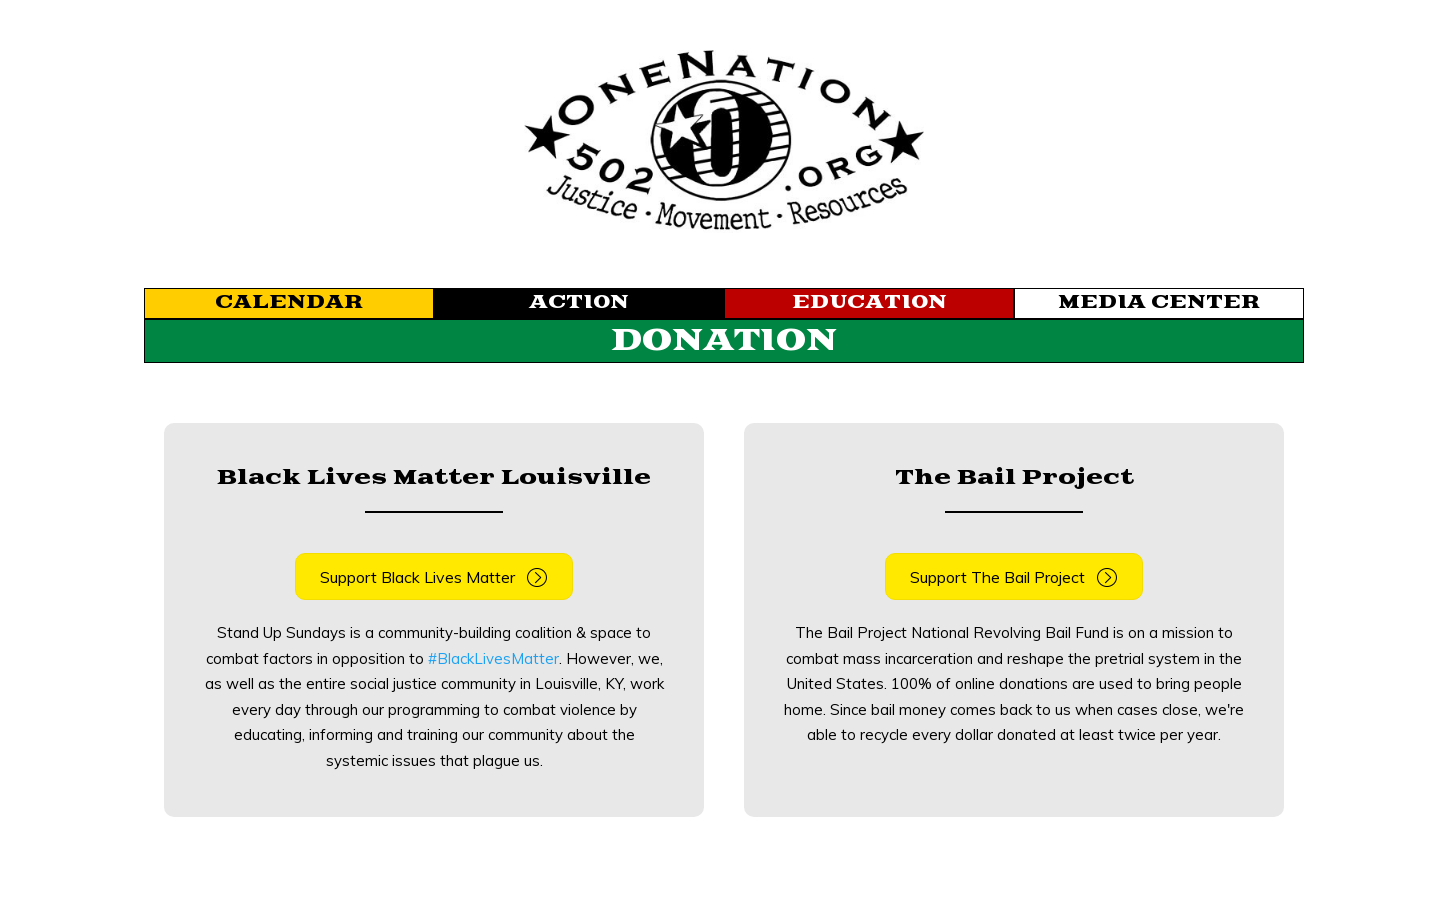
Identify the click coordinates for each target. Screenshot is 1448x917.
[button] (434, 576)
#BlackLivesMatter (493, 658)
